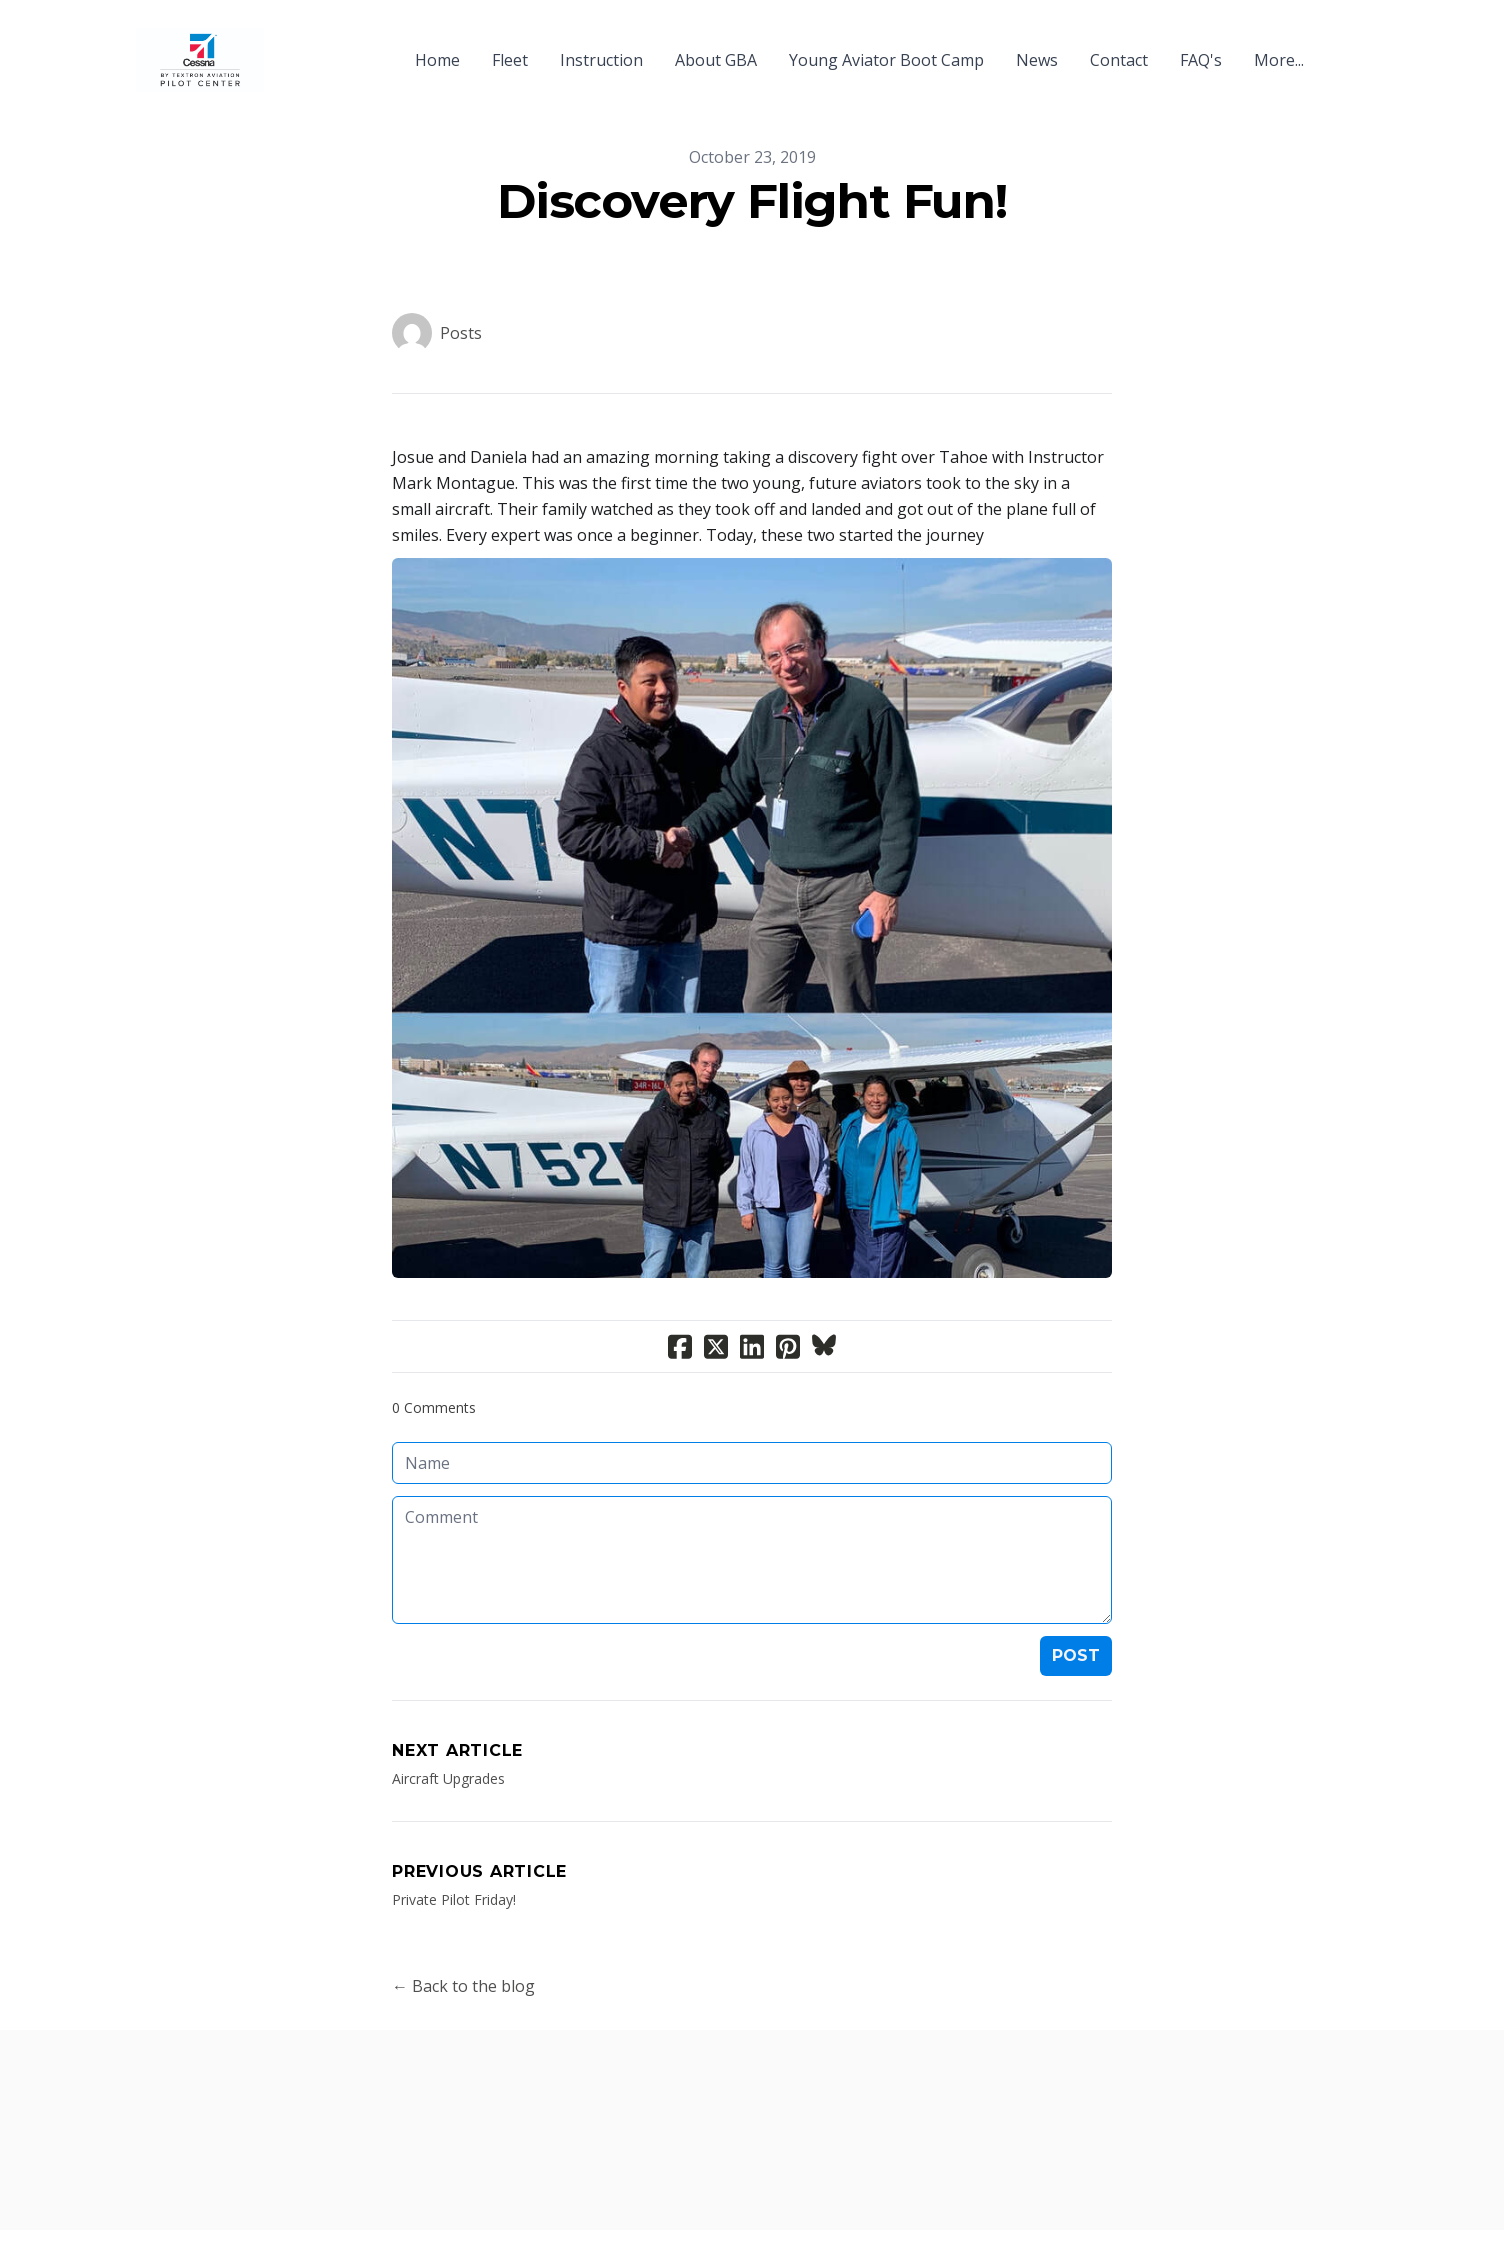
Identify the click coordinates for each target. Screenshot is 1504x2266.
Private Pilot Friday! (454, 1899)
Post (1076, 1655)
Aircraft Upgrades (448, 1778)
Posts (461, 333)
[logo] (200, 60)
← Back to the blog (463, 1986)
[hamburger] (288, 48)
